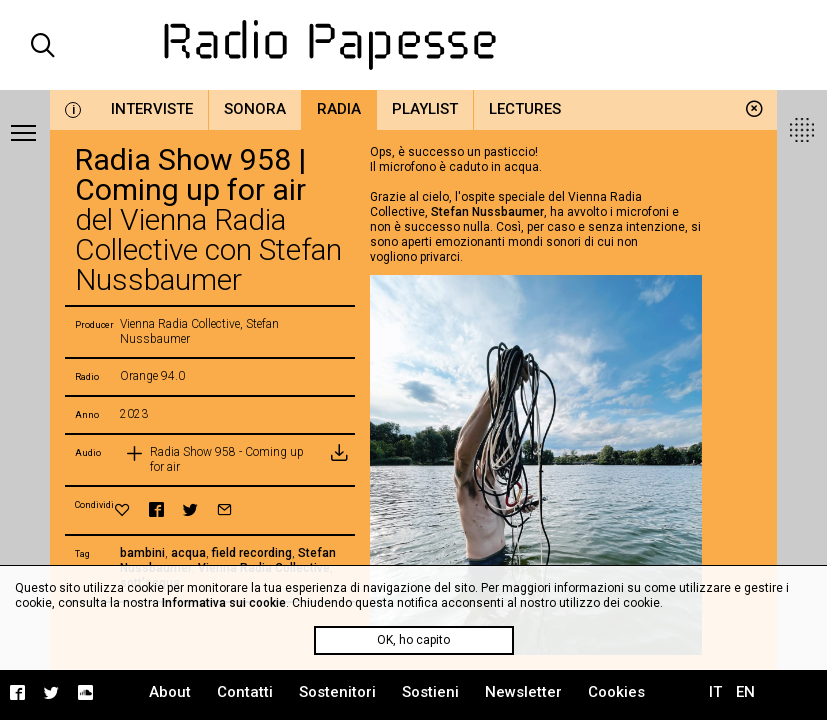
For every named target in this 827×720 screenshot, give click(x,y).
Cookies (616, 692)
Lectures (525, 109)
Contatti (245, 692)
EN (745, 692)
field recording (252, 553)
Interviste (152, 109)
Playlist (425, 109)
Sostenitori (337, 692)
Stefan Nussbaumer (487, 212)
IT (715, 692)
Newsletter (523, 692)
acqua (188, 553)
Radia (339, 109)
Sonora (255, 109)
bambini (142, 553)
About (170, 692)
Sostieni (430, 692)
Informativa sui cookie (224, 603)
